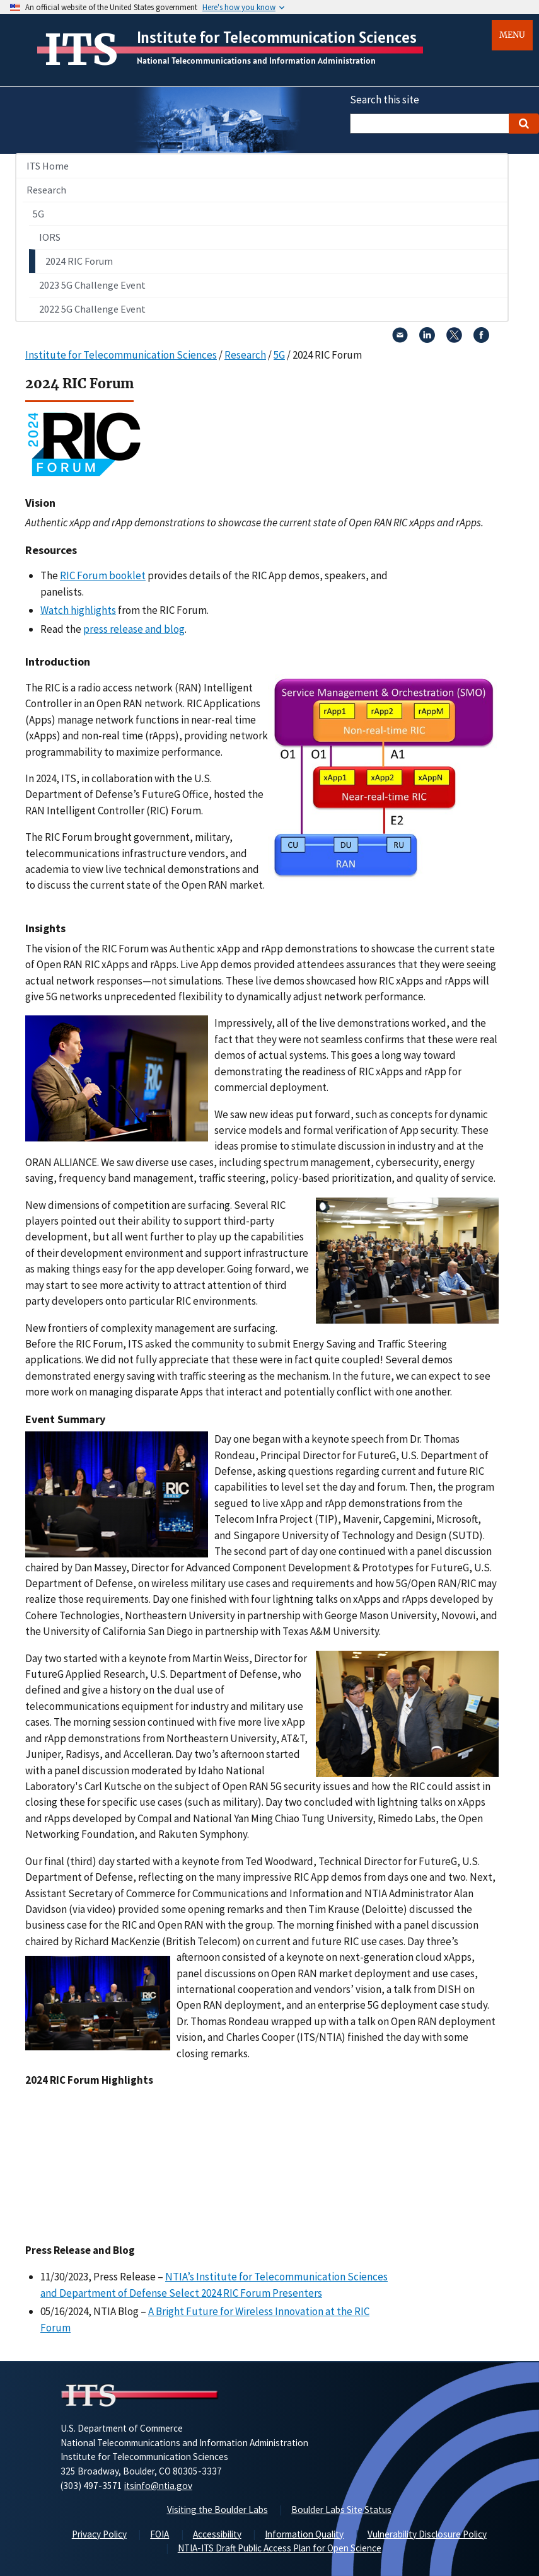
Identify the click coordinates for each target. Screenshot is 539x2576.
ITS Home (47, 165)
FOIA (159, 2534)
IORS (50, 237)
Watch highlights (78, 610)
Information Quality (304, 2534)
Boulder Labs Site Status (341, 2509)
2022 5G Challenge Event (92, 309)
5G (38, 213)
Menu (512, 35)
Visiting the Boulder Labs (217, 2509)
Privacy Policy (99, 2534)
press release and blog (134, 629)
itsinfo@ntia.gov (158, 2486)
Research (46, 189)
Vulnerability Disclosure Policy (427, 2534)
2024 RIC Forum (79, 261)
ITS (81, 49)
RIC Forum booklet (103, 575)
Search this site (384, 100)
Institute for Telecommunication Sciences (277, 37)
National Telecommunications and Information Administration (256, 60)
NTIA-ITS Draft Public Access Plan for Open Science (279, 2548)
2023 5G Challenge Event (92, 285)
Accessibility (217, 2534)
